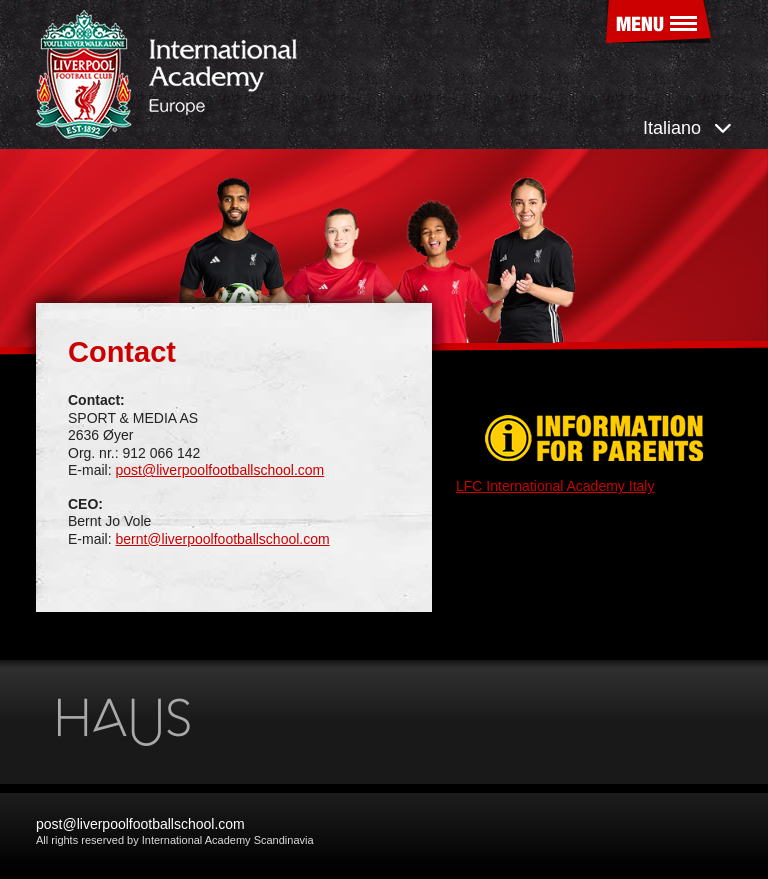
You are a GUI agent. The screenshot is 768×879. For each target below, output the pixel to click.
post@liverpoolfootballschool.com (219, 470)
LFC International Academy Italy (555, 486)
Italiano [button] (687, 128)
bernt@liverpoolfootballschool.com (222, 539)
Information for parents (594, 438)
